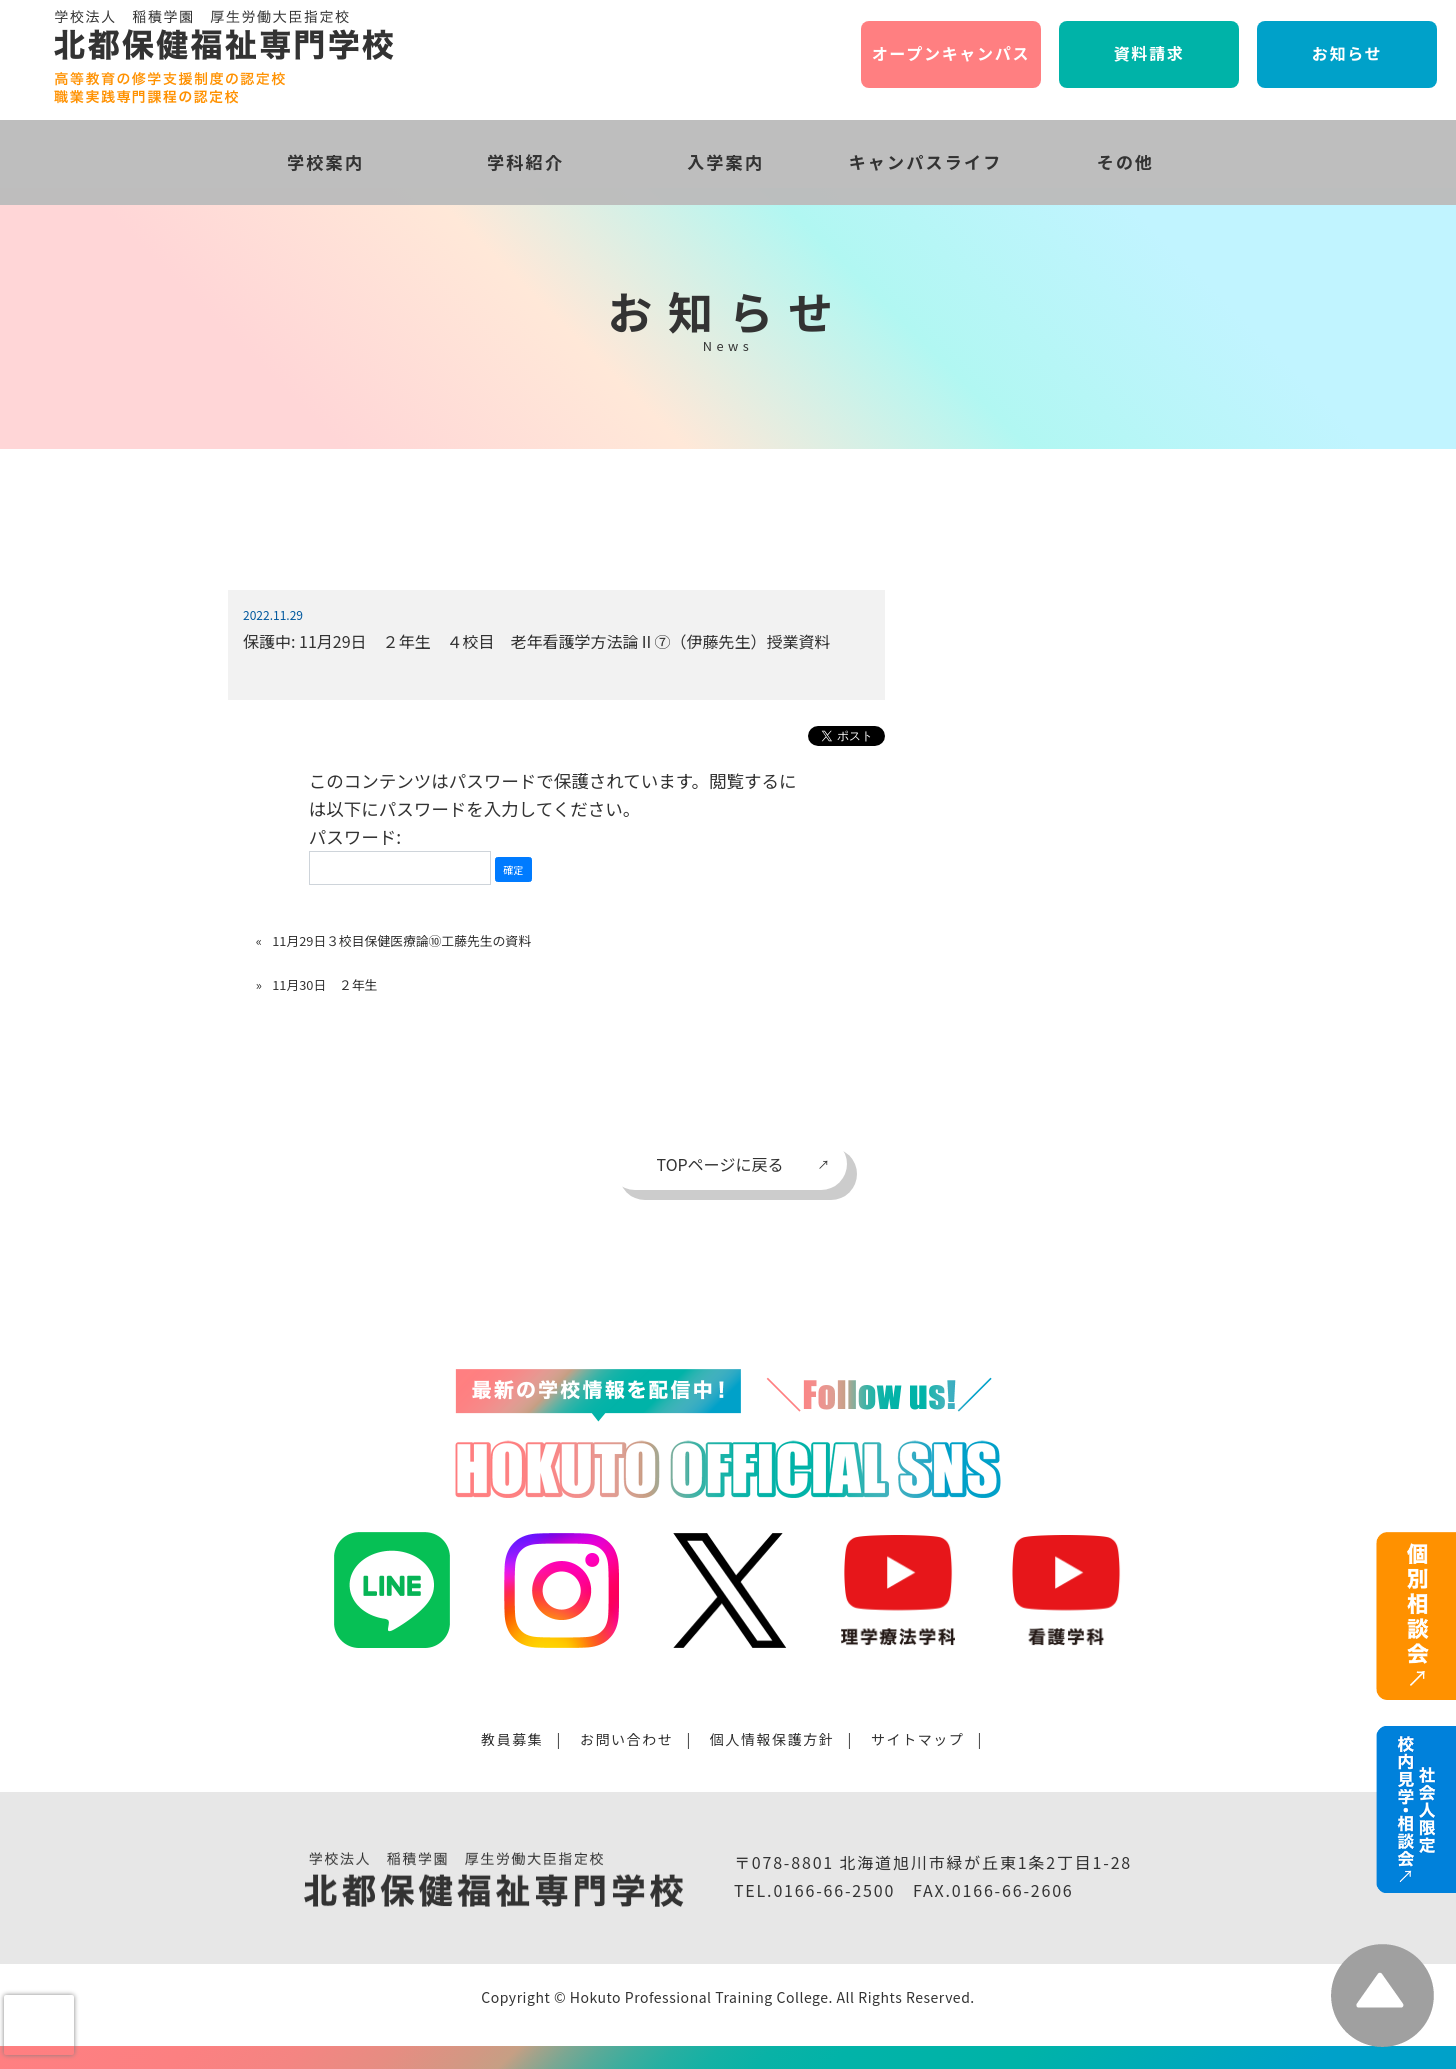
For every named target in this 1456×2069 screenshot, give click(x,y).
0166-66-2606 (1013, 1890)
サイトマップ (918, 1739)
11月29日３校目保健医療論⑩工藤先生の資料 (401, 940)
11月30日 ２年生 (324, 984)
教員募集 (512, 1739)
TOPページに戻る (720, 1164)
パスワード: (400, 854)
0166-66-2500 (834, 1890)
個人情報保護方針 (772, 1739)
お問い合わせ (627, 1739)
